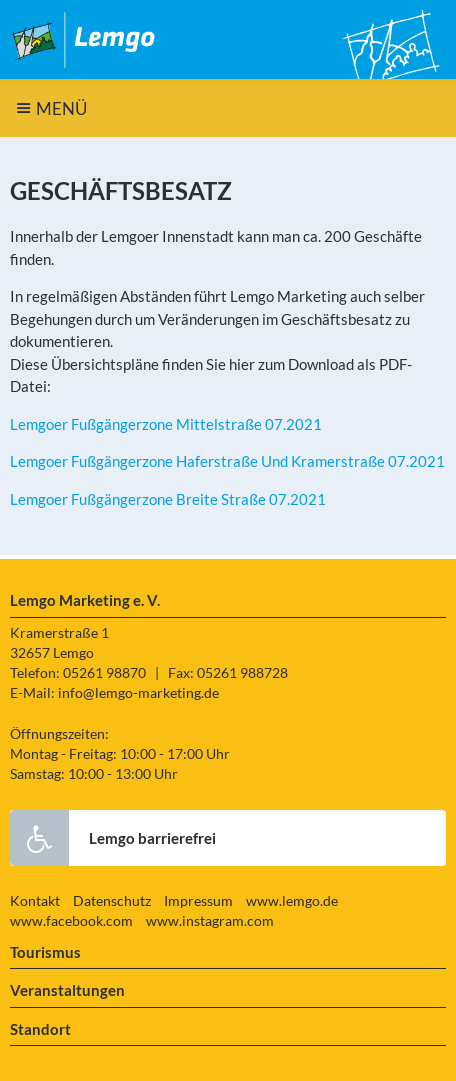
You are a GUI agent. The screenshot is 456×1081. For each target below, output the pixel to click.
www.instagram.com (210, 921)
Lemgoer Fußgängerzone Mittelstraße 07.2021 (166, 424)
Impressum (198, 901)
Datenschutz (112, 901)
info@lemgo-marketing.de (138, 693)
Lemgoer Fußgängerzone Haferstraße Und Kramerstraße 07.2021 (227, 461)
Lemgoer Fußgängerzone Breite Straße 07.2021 (168, 499)
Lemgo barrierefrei (113, 838)
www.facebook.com (71, 921)
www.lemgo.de (292, 901)
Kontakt (35, 901)
